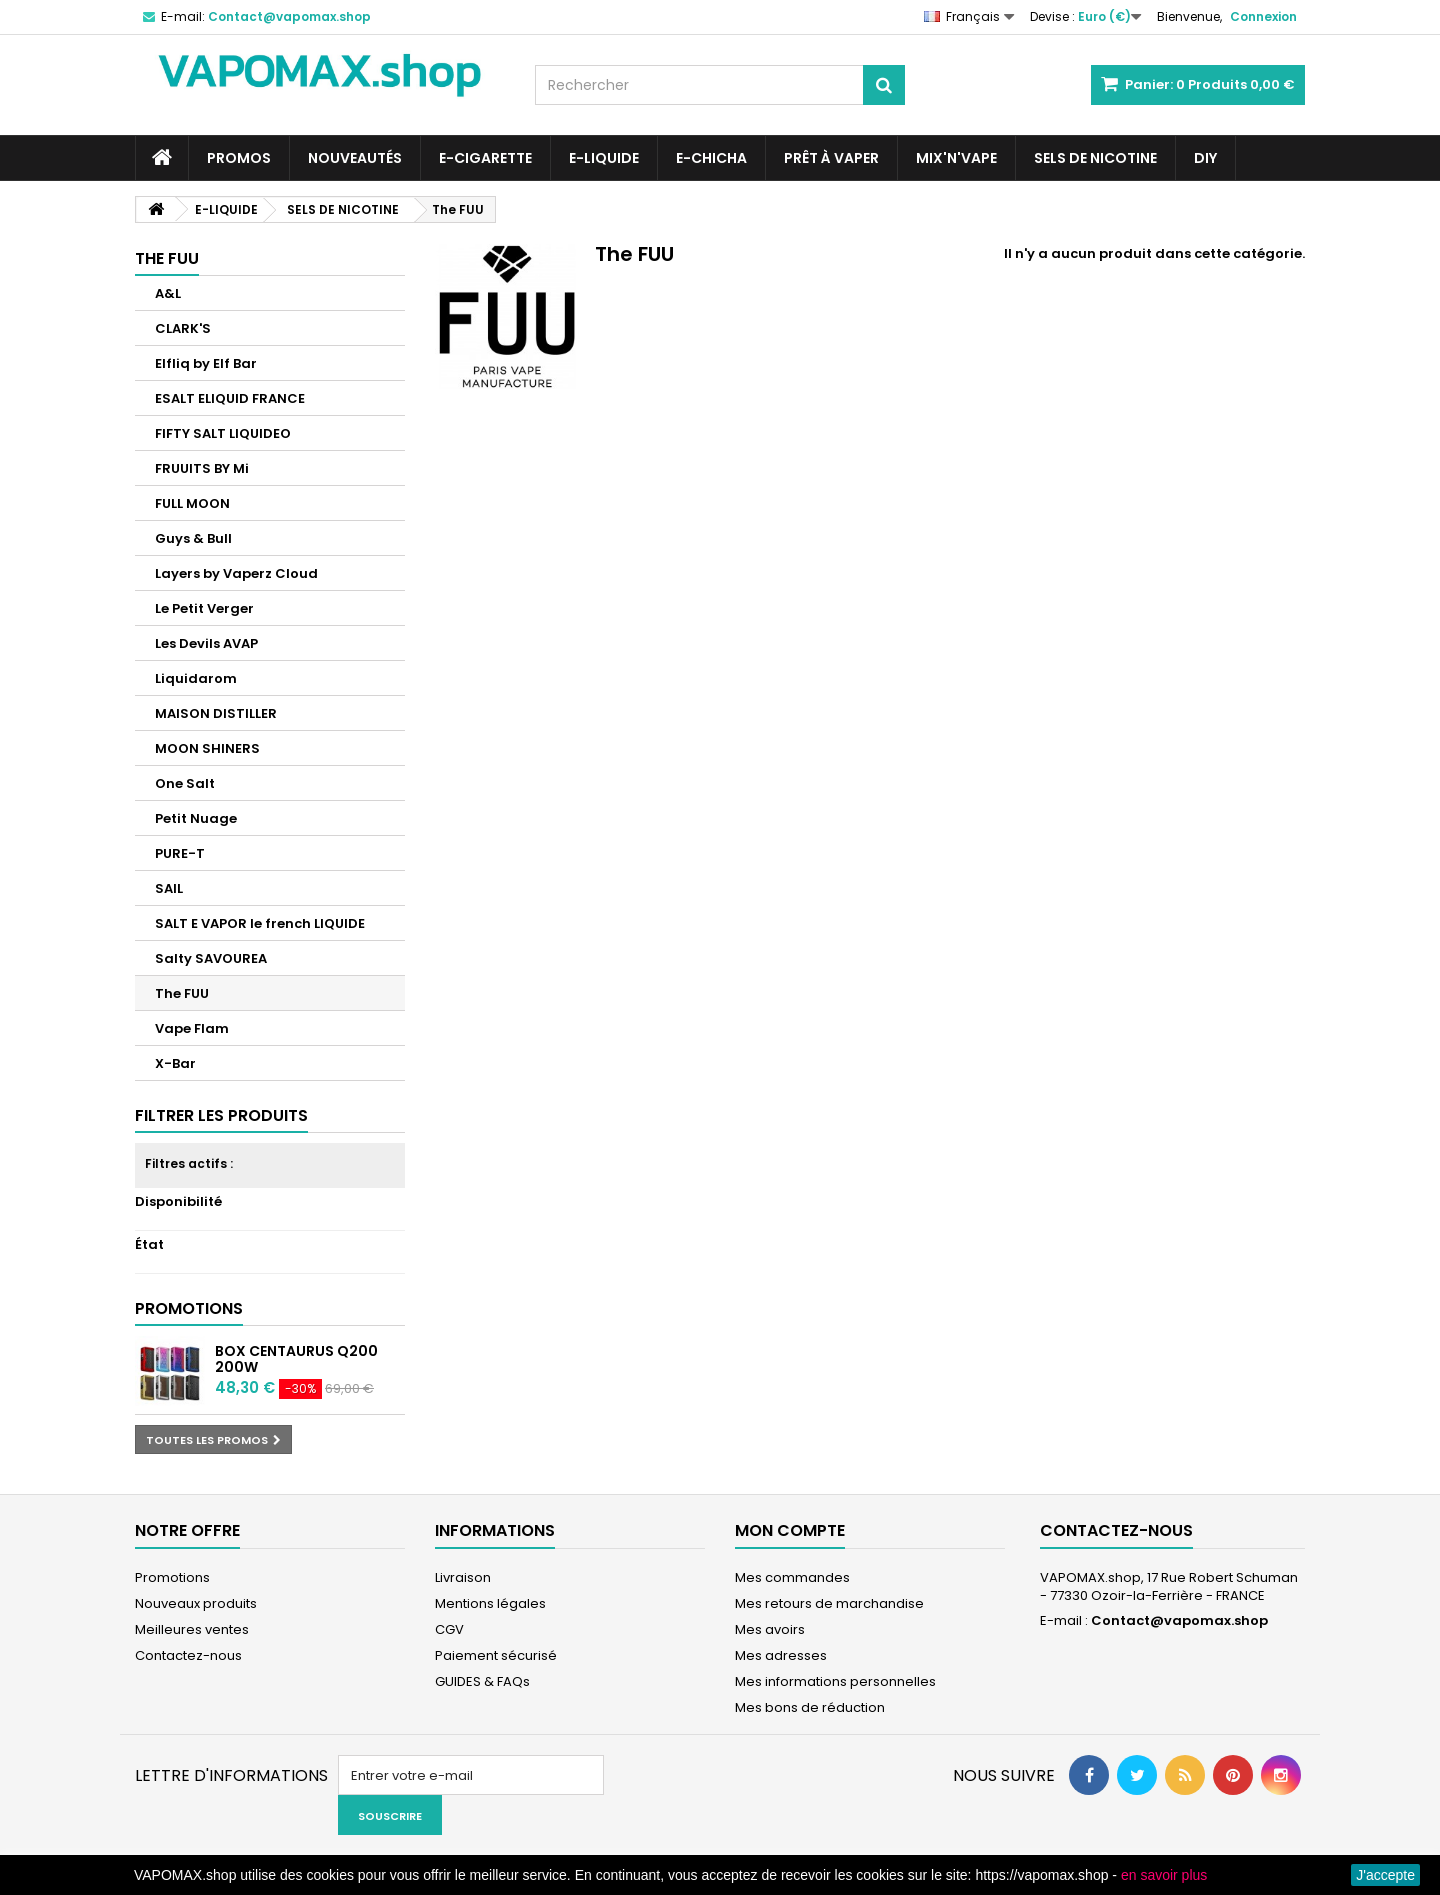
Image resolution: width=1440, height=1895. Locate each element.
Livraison (463, 1577)
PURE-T (180, 853)
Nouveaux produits (196, 1603)
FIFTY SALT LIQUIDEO (223, 433)
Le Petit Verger (204, 608)
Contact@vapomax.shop (1179, 1620)
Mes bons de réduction (810, 1707)
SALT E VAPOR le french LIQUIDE (260, 923)
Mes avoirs (770, 1629)
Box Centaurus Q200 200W (296, 1359)
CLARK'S (183, 328)
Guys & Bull (193, 538)
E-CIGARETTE (485, 158)
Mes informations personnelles (835, 1681)
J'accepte (1385, 1875)
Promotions (189, 1308)
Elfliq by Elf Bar (206, 363)
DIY (1205, 158)
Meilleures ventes (192, 1629)
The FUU (182, 993)
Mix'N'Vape (956, 158)
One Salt (185, 783)
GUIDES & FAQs (482, 1681)
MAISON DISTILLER (216, 713)
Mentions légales (490, 1603)
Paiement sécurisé (496, 1655)
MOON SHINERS (207, 748)
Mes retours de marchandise (829, 1603)
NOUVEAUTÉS (355, 158)
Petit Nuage (196, 818)
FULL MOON (192, 503)
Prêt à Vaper (831, 158)
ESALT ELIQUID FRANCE (230, 398)
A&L (168, 293)
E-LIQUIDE (604, 158)
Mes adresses (781, 1655)
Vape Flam (192, 1028)
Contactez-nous (188, 1655)
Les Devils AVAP (206, 643)
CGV (449, 1629)
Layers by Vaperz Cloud (236, 573)
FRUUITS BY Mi (202, 468)
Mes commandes (792, 1577)
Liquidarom (196, 678)
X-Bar (175, 1063)
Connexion (1263, 16)
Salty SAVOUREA (211, 958)
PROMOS (239, 158)
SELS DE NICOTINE (1095, 158)
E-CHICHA (711, 158)
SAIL (169, 888)
